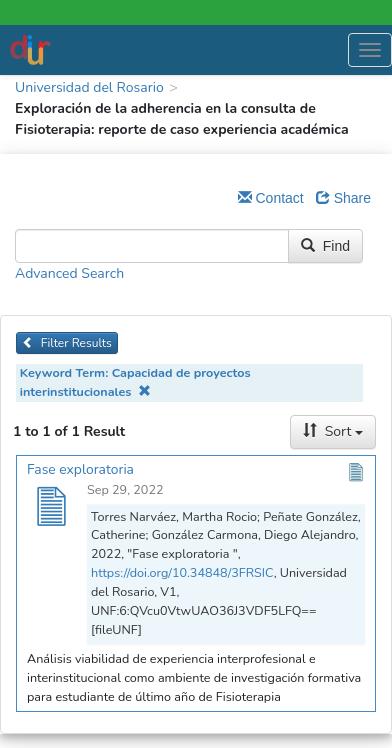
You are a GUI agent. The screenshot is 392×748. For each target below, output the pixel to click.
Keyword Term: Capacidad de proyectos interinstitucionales (135, 382)
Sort (333, 431)
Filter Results (67, 343)
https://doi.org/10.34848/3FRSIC (182, 572)
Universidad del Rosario (89, 87)
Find (325, 246)
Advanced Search (69, 273)
